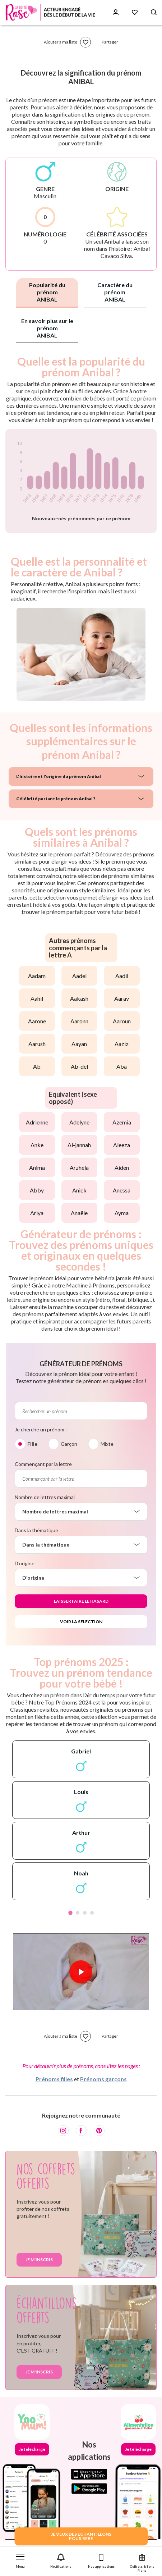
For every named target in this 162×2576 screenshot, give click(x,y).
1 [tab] (70, 1913)
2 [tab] (77, 1913)
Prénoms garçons (103, 2078)
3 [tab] (85, 1913)
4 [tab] (92, 1913)
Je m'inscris (39, 2259)
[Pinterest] (99, 2130)
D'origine (24, 1563)
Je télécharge (32, 2449)
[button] (20, 2559)
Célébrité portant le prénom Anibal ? (55, 798)
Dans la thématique (36, 1530)
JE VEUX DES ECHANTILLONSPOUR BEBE (81, 2536)
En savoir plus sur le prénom (47, 328)
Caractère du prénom (115, 292)
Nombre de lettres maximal (45, 1497)
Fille (32, 1444)
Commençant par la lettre (43, 1464)
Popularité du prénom (47, 292)
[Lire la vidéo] (80, 1971)
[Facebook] (81, 2130)
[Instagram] (63, 2130)
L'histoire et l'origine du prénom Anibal (58, 776)
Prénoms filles (54, 2078)
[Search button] (154, 12)
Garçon (69, 1444)
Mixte (107, 1444)
